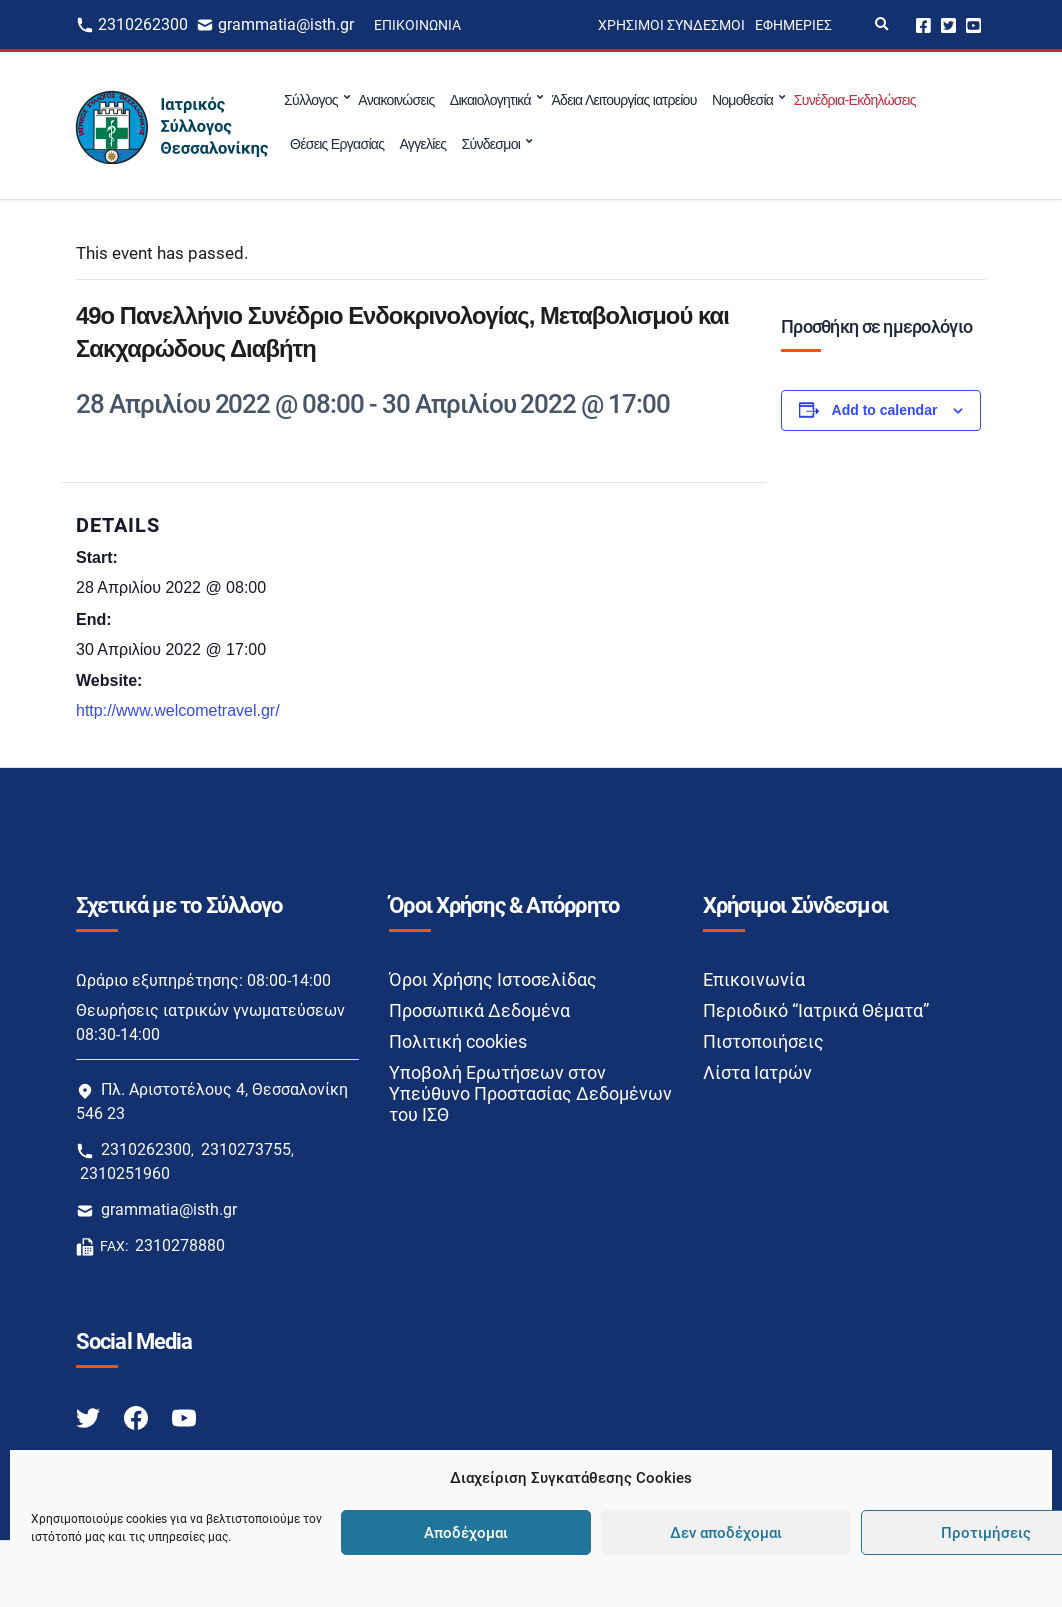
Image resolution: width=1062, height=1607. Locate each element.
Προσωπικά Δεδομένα (479, 1010)
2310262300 (143, 24)
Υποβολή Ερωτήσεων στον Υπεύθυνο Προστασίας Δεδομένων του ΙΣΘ (530, 1093)
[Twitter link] (90, 1416)
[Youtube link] (184, 1416)
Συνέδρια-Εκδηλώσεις (855, 100)
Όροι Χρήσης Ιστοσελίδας (493, 979)
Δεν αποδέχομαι (726, 1533)
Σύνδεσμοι (490, 144)
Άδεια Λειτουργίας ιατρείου (623, 100)
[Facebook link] (138, 1416)
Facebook (923, 24)
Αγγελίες (422, 144)
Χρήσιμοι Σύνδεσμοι (671, 25)
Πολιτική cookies (458, 1041)
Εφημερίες (793, 25)
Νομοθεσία (742, 100)
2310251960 (125, 1173)
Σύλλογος (311, 100)
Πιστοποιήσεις (763, 1041)
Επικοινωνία (417, 25)
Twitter (948, 24)
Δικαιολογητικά (490, 100)
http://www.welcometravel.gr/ (178, 710)
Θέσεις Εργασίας (337, 144)
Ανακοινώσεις (396, 100)
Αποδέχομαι (466, 1533)
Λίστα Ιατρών (757, 1072)
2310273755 (246, 1149)
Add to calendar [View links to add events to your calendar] (885, 410)
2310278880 (180, 1245)
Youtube (973, 24)
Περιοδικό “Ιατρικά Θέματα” (816, 1010)
